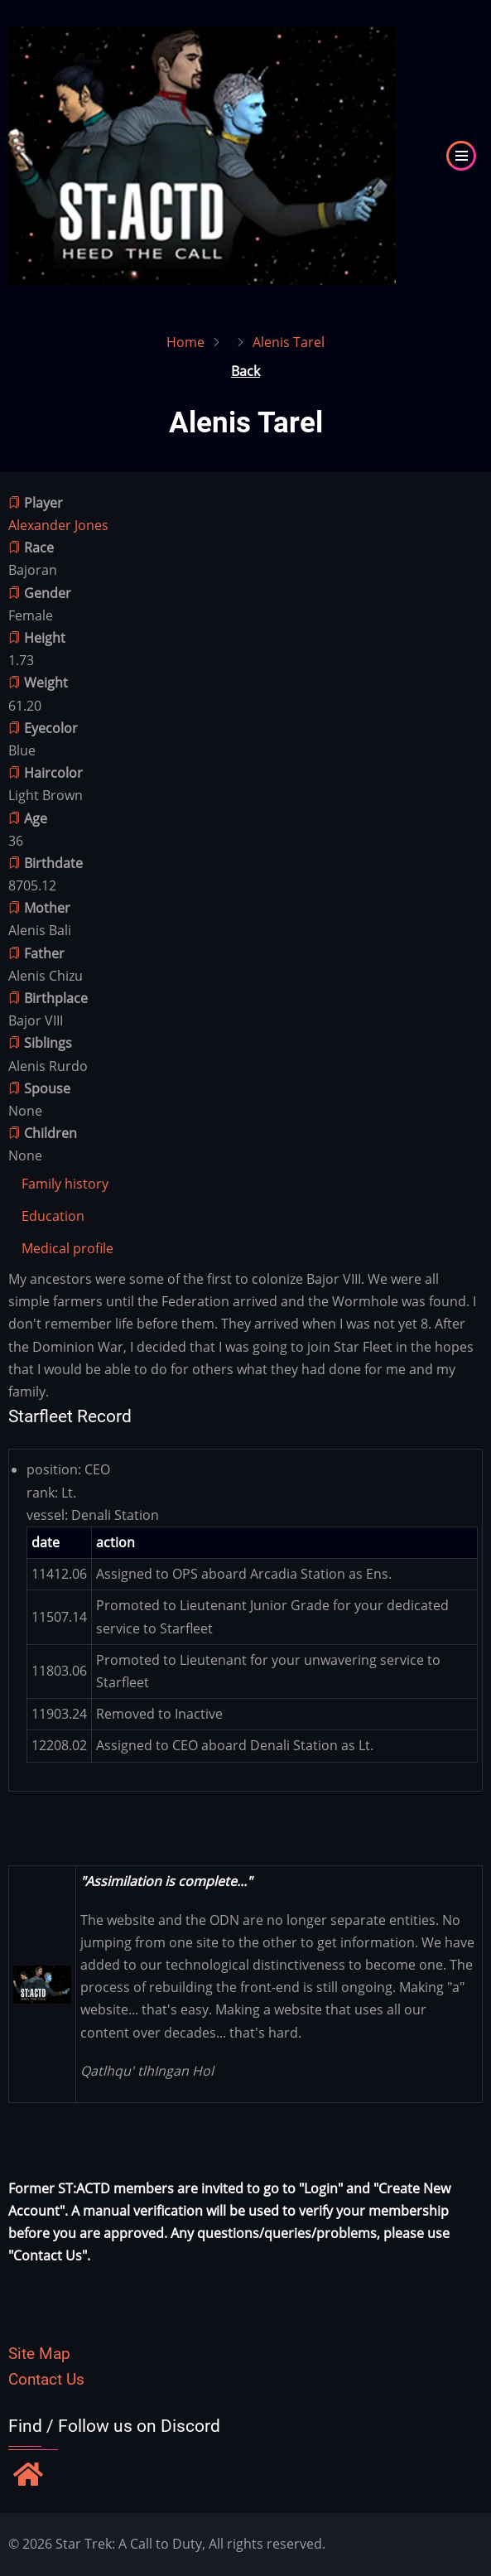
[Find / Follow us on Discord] (28, 2476)
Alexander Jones (58, 525)
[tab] (65, 1184)
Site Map (39, 2353)
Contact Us (46, 2379)
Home (185, 342)
